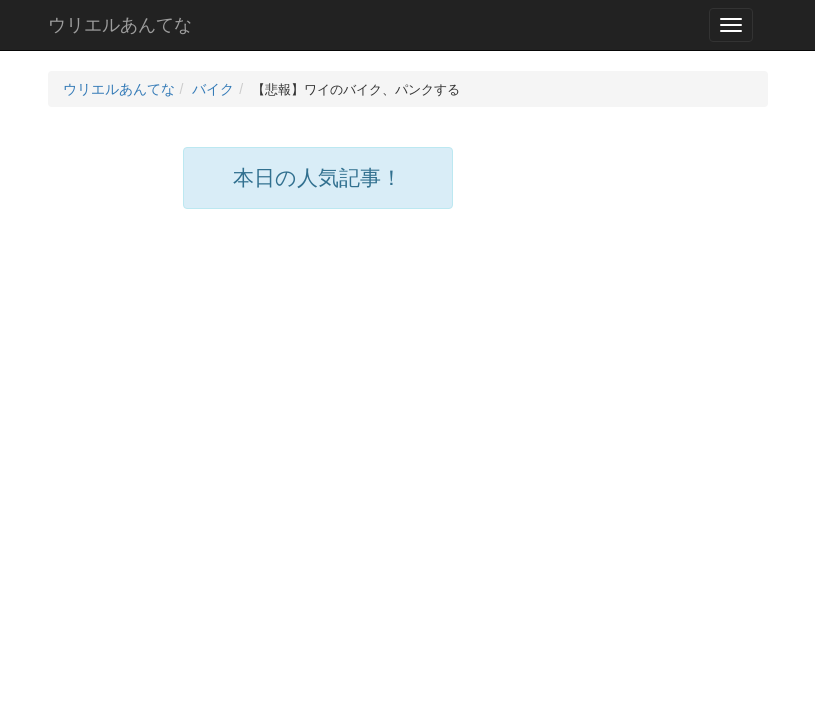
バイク (213, 89)
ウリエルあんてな (120, 25)
